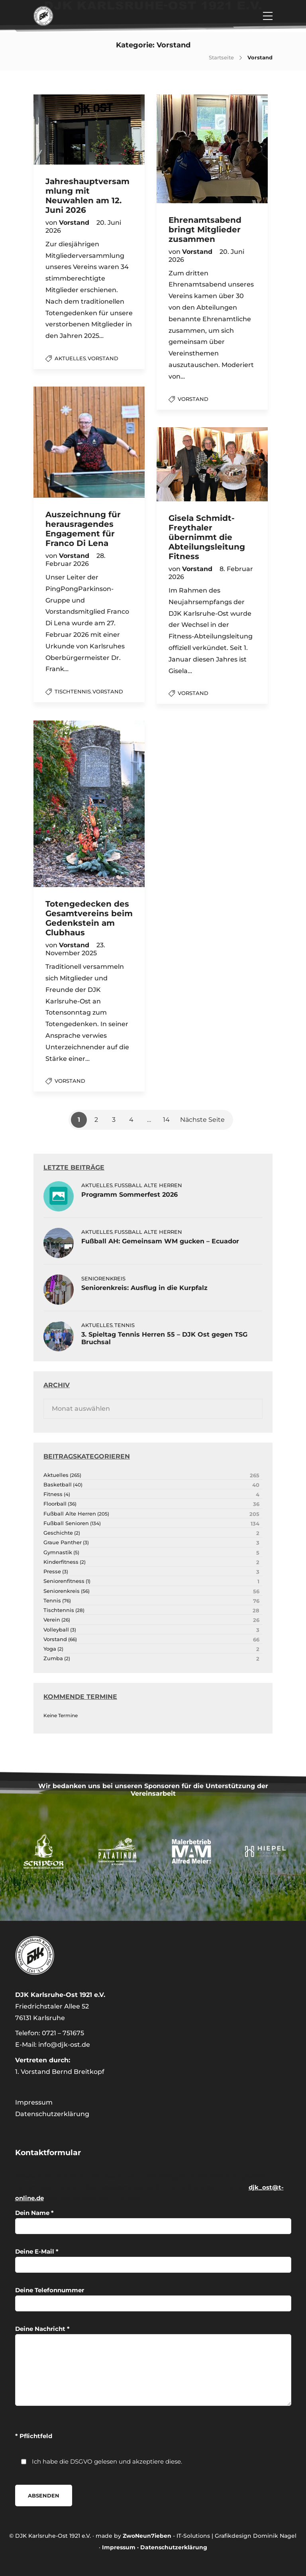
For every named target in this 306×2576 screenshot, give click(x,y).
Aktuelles (70, 358)
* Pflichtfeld (33, 2436)
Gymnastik (57, 1552)
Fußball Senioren (66, 1523)
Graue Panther (62, 1542)
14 (166, 1119)
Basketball (57, 1484)
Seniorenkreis (103, 1278)
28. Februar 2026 (75, 559)
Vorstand (103, 358)
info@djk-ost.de (64, 2044)
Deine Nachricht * (153, 2365)
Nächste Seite (202, 1119)
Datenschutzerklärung (52, 2114)
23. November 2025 (75, 949)
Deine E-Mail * (153, 2260)
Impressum (34, 2102)
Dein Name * (153, 2221)
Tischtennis (73, 691)
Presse (52, 1571)
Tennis (124, 1325)
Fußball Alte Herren (148, 1185)
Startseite (221, 57)
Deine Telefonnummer (153, 2298)
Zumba (53, 1658)
